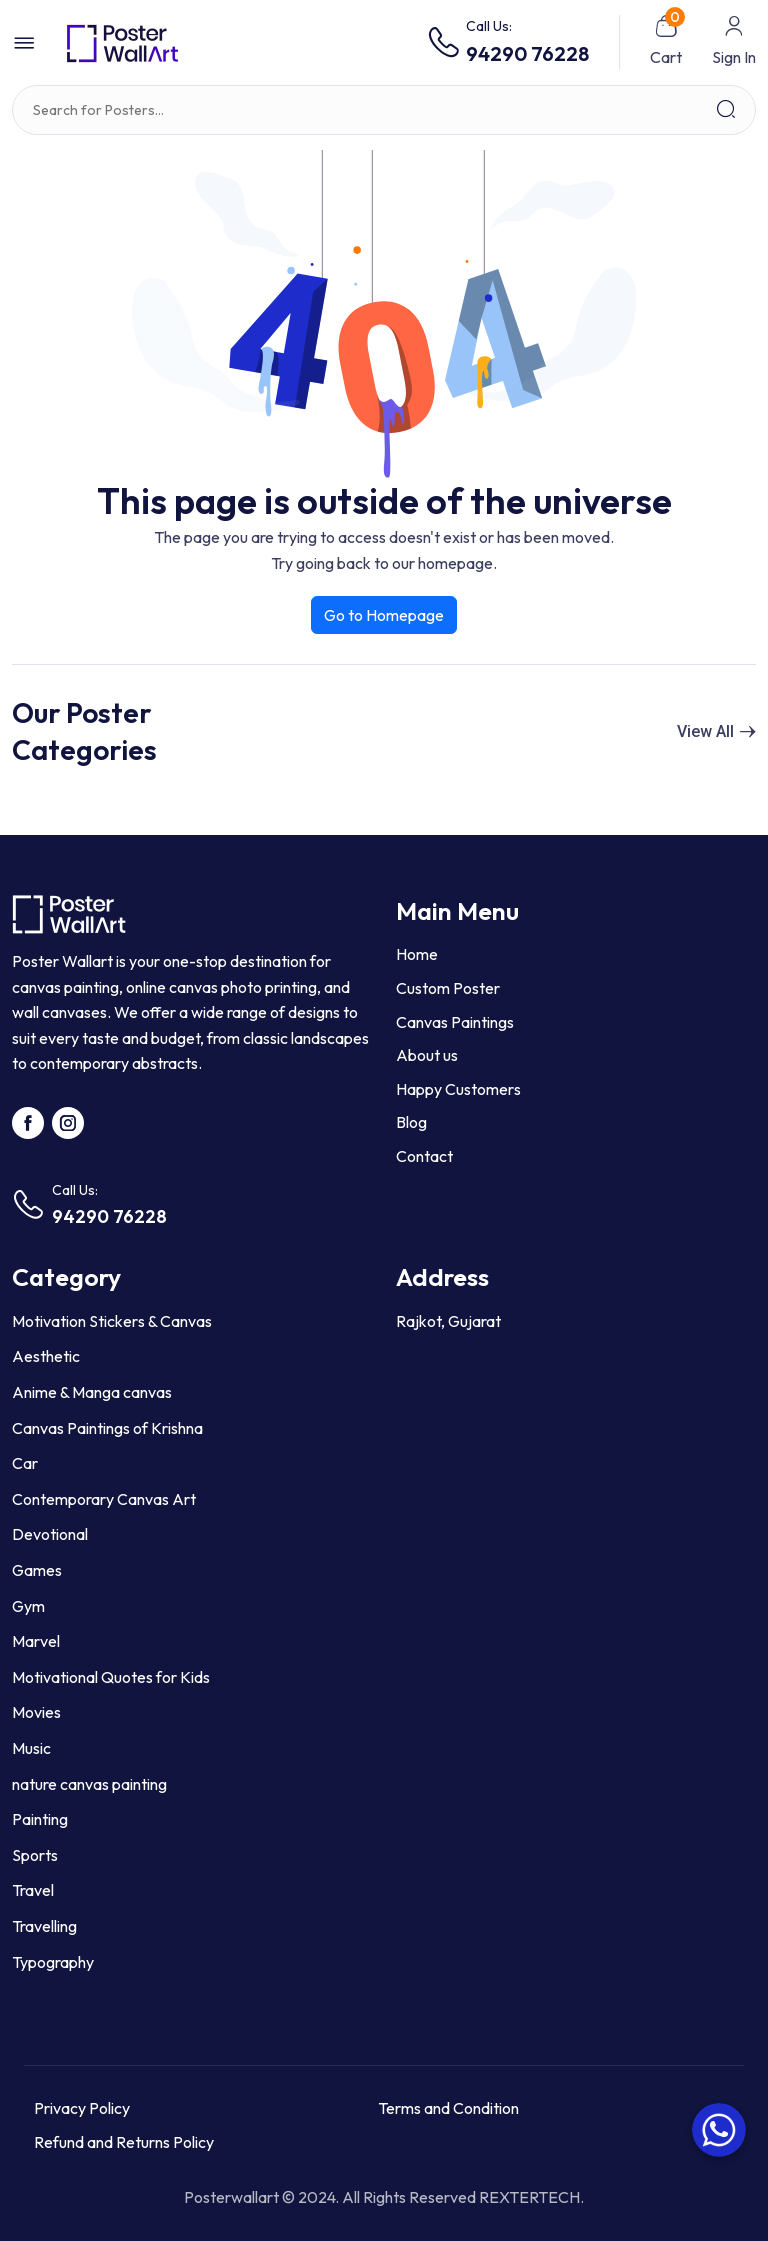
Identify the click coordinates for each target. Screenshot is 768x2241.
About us (427, 1055)
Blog (411, 1122)
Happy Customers (458, 1089)
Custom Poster (448, 988)
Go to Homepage (384, 615)
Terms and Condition (448, 2108)
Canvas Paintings (455, 1022)
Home (417, 954)
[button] (24, 43)
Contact (424, 1156)
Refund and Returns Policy (124, 2142)
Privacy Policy (82, 2108)
